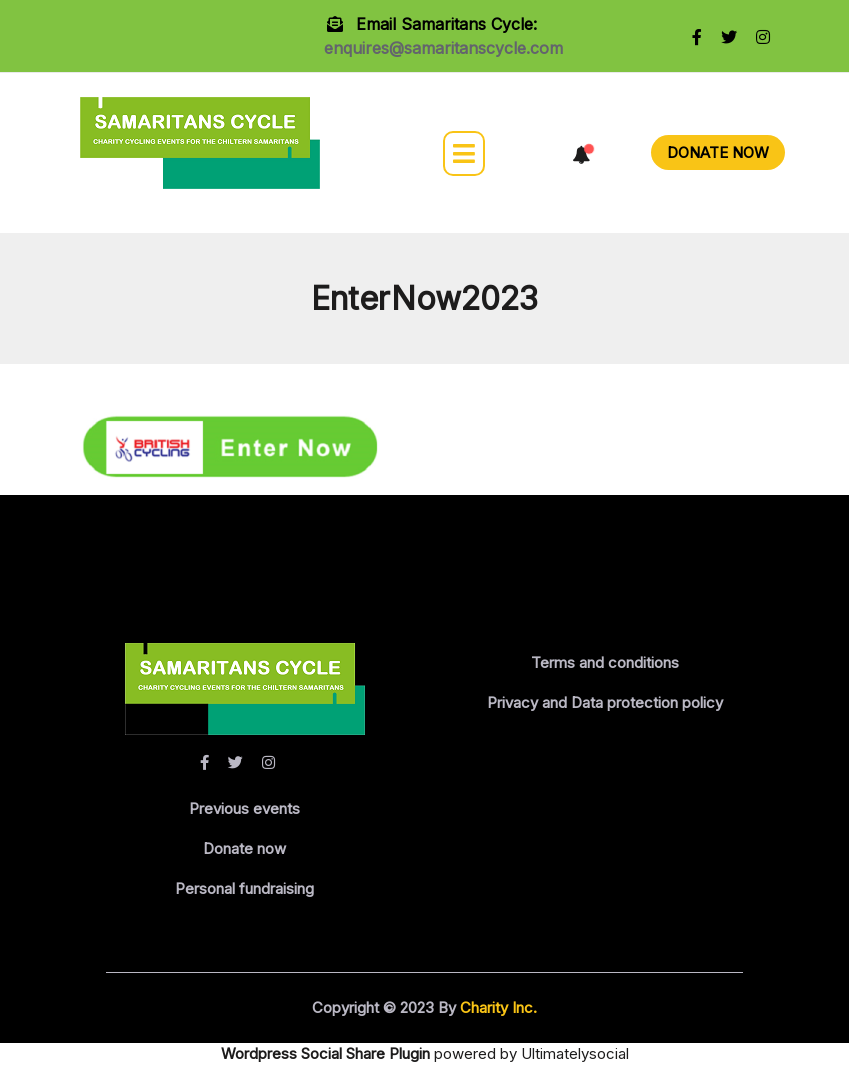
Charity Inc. (496, 1007)
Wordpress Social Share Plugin (327, 1053)
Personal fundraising (244, 888)
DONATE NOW (718, 152)
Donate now (244, 848)
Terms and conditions (605, 662)
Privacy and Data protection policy (605, 702)
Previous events (244, 808)
